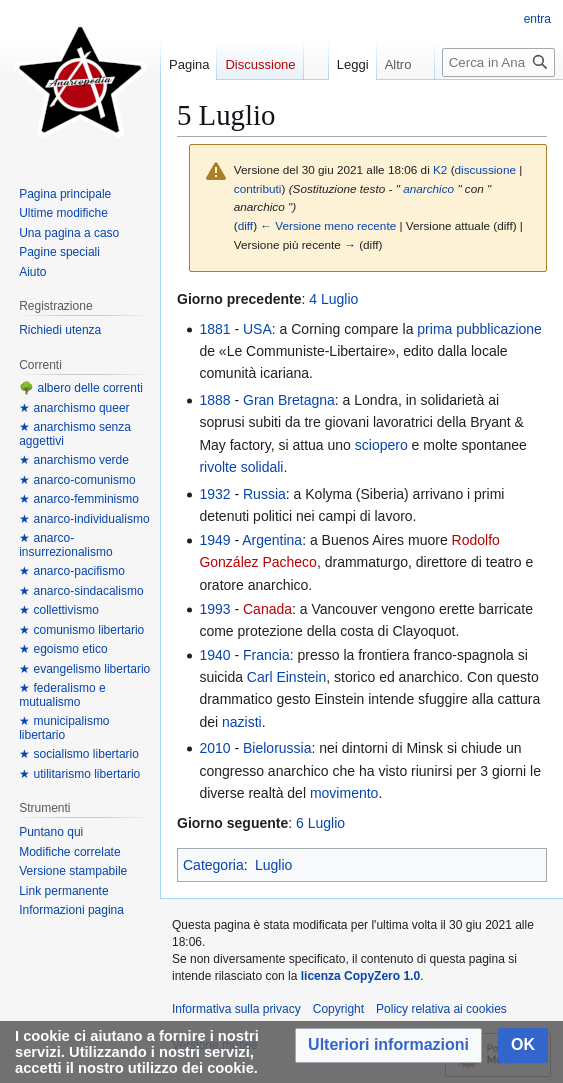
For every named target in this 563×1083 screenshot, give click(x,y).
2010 (214, 748)
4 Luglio (333, 299)
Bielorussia (277, 748)
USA (257, 329)
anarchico (428, 188)
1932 (214, 494)
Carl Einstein (286, 677)
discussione (485, 169)
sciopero (381, 445)
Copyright (338, 1009)
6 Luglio (320, 823)
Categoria (213, 865)
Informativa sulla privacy (236, 1009)
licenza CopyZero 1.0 (360, 976)
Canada (267, 609)
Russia (264, 494)
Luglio (273, 865)
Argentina (272, 540)
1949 (214, 540)
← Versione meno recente (328, 225)
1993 (214, 609)
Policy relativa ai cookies (441, 1009)
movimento (344, 793)
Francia (266, 655)
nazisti (242, 722)
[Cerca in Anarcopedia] (498, 102)
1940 (214, 655)
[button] (388, 1045)
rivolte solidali (241, 467)
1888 (214, 400)
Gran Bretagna (289, 400)
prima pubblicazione (479, 329)
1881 (214, 329)
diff (245, 225)
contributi (258, 188)
